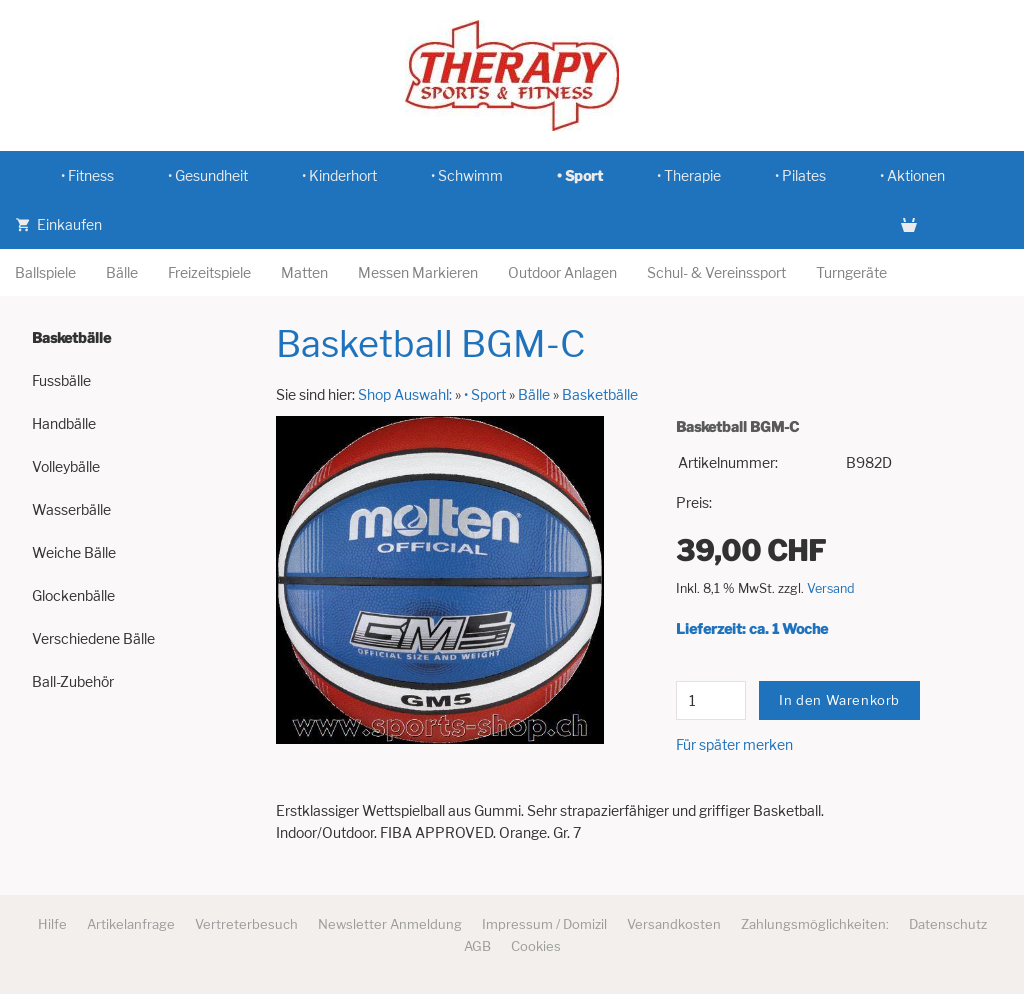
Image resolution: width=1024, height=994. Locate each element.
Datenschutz (948, 924)
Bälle (534, 394)
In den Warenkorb (839, 700)
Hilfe (52, 924)
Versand (831, 588)
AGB (477, 946)
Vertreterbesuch (246, 924)
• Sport (485, 394)
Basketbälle (600, 394)
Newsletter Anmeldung (390, 924)
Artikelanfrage (131, 924)
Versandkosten (674, 924)
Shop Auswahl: (405, 394)
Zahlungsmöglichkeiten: (815, 924)
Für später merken (734, 744)
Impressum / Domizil (544, 924)
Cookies (536, 946)
